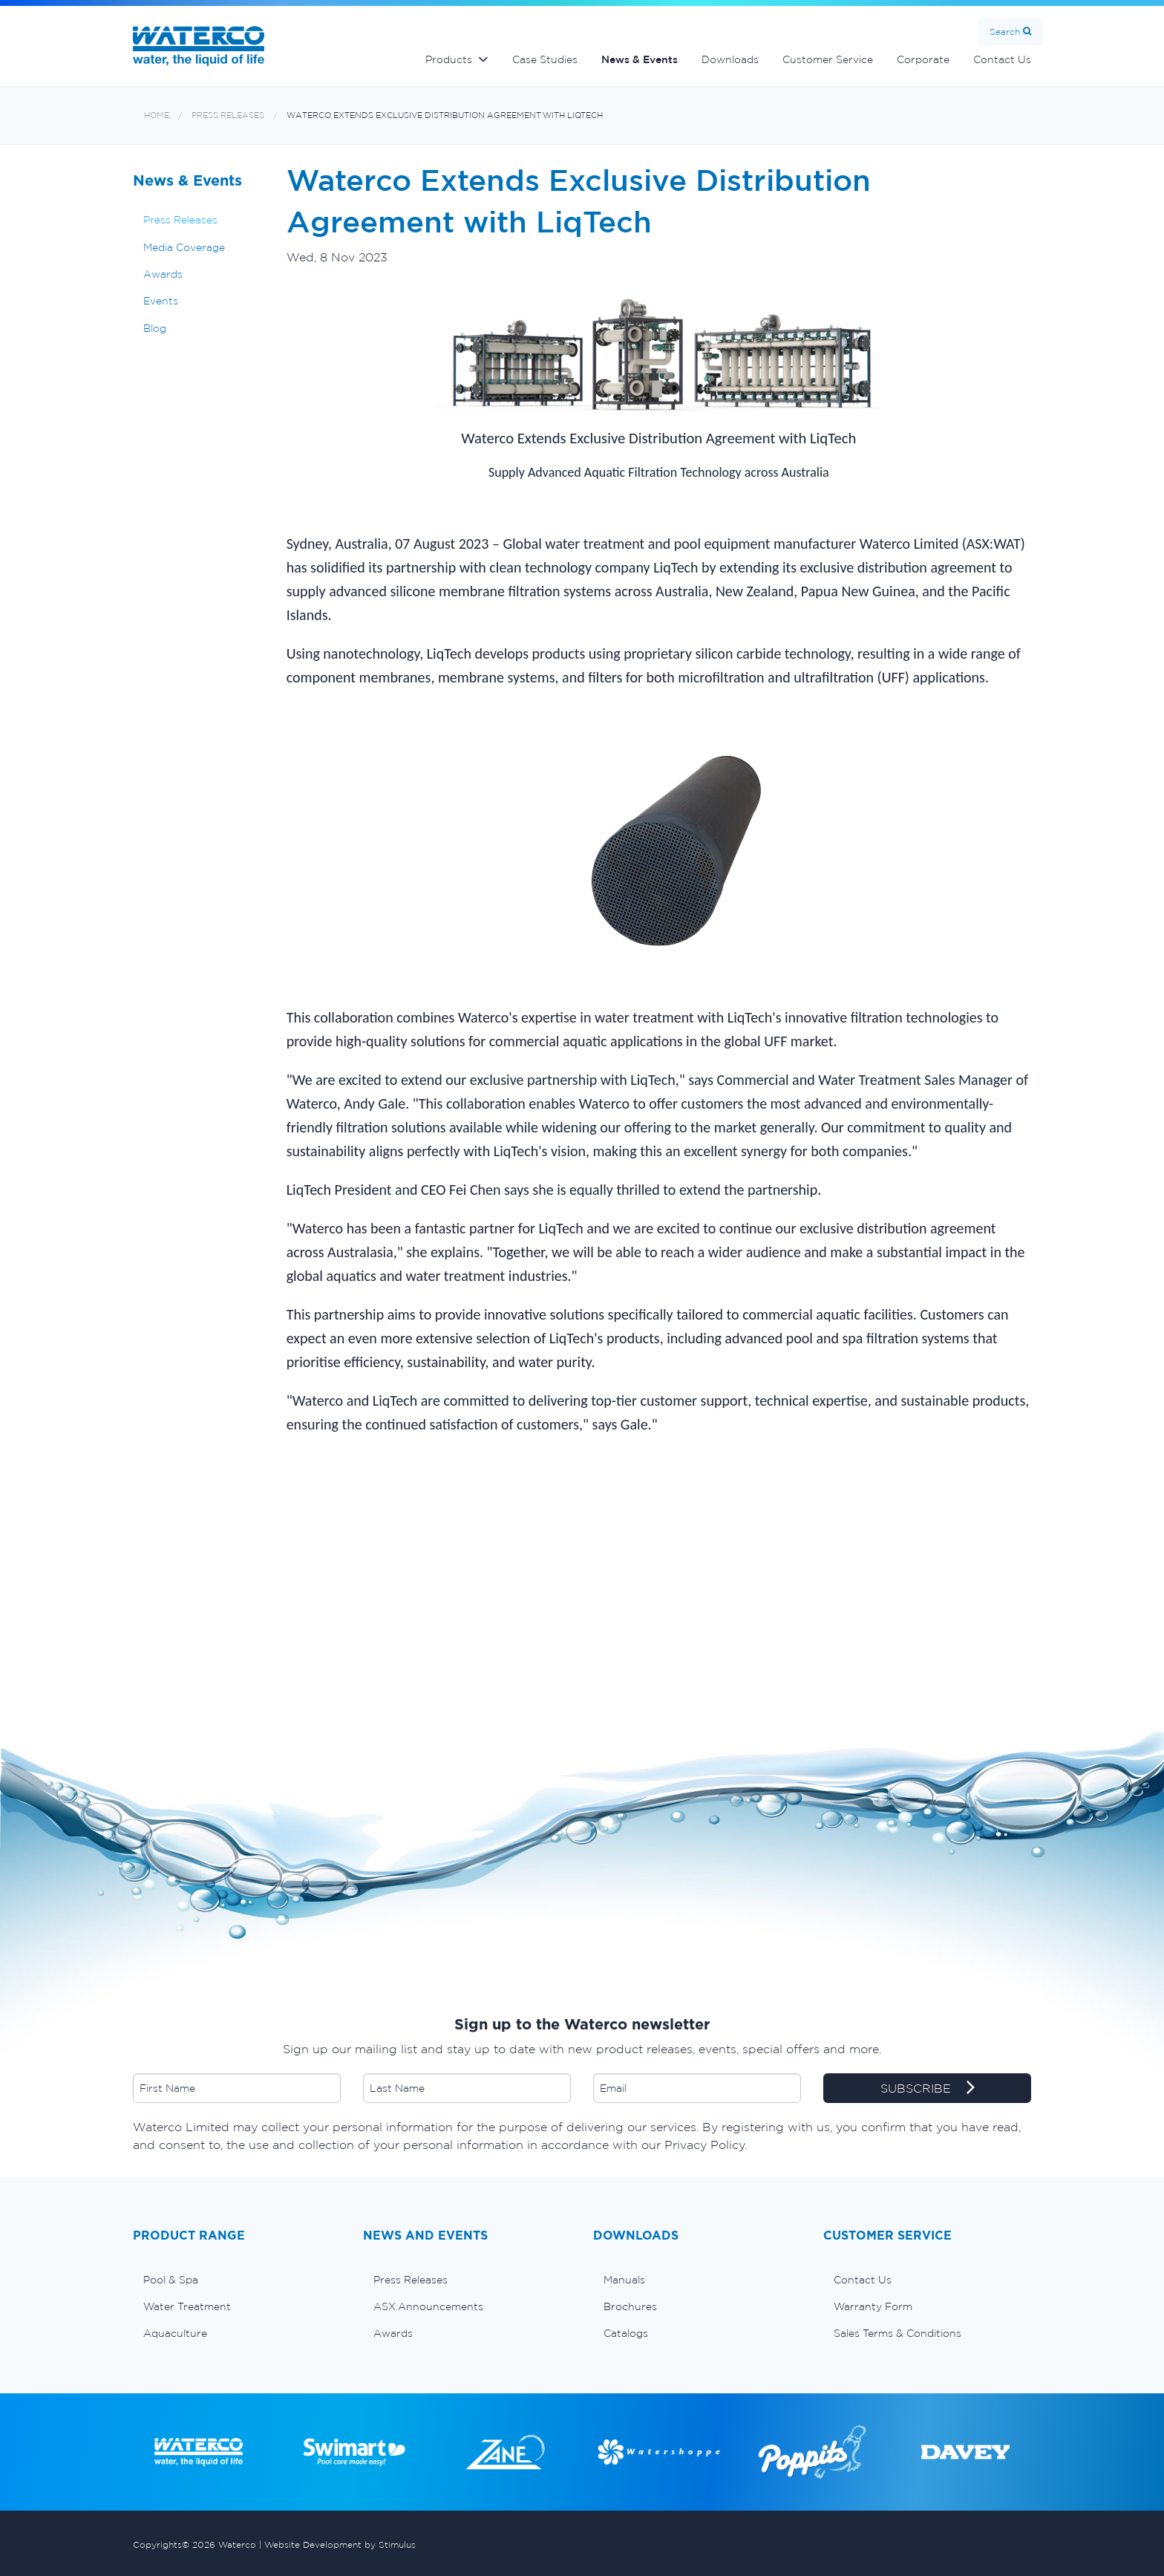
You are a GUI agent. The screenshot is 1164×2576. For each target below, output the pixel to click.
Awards (163, 274)
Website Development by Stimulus (340, 2544)
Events (160, 301)
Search (1005, 31)
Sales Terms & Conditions (897, 2333)
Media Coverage (184, 247)
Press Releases (228, 115)
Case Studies (545, 59)
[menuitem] (237, 2279)
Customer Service (827, 59)
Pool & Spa (170, 2280)
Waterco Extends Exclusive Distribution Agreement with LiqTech (445, 115)
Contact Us (1002, 59)
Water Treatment (187, 2306)
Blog (154, 328)
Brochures (630, 2306)
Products (448, 59)
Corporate (923, 59)
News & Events (639, 59)
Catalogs (626, 2333)
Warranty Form (873, 2306)
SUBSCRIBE (927, 2089)
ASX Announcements (428, 2306)
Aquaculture (175, 2333)
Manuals (624, 2280)
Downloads (730, 59)
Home (156, 115)
